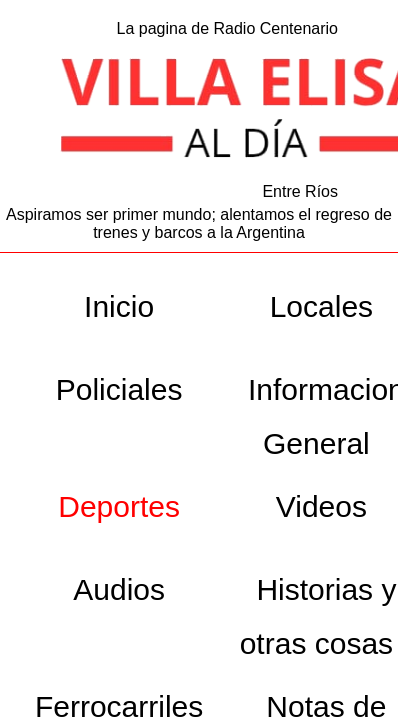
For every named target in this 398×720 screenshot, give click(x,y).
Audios (119, 589)
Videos (321, 506)
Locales (321, 306)
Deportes (119, 506)
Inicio (119, 306)
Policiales (119, 389)
